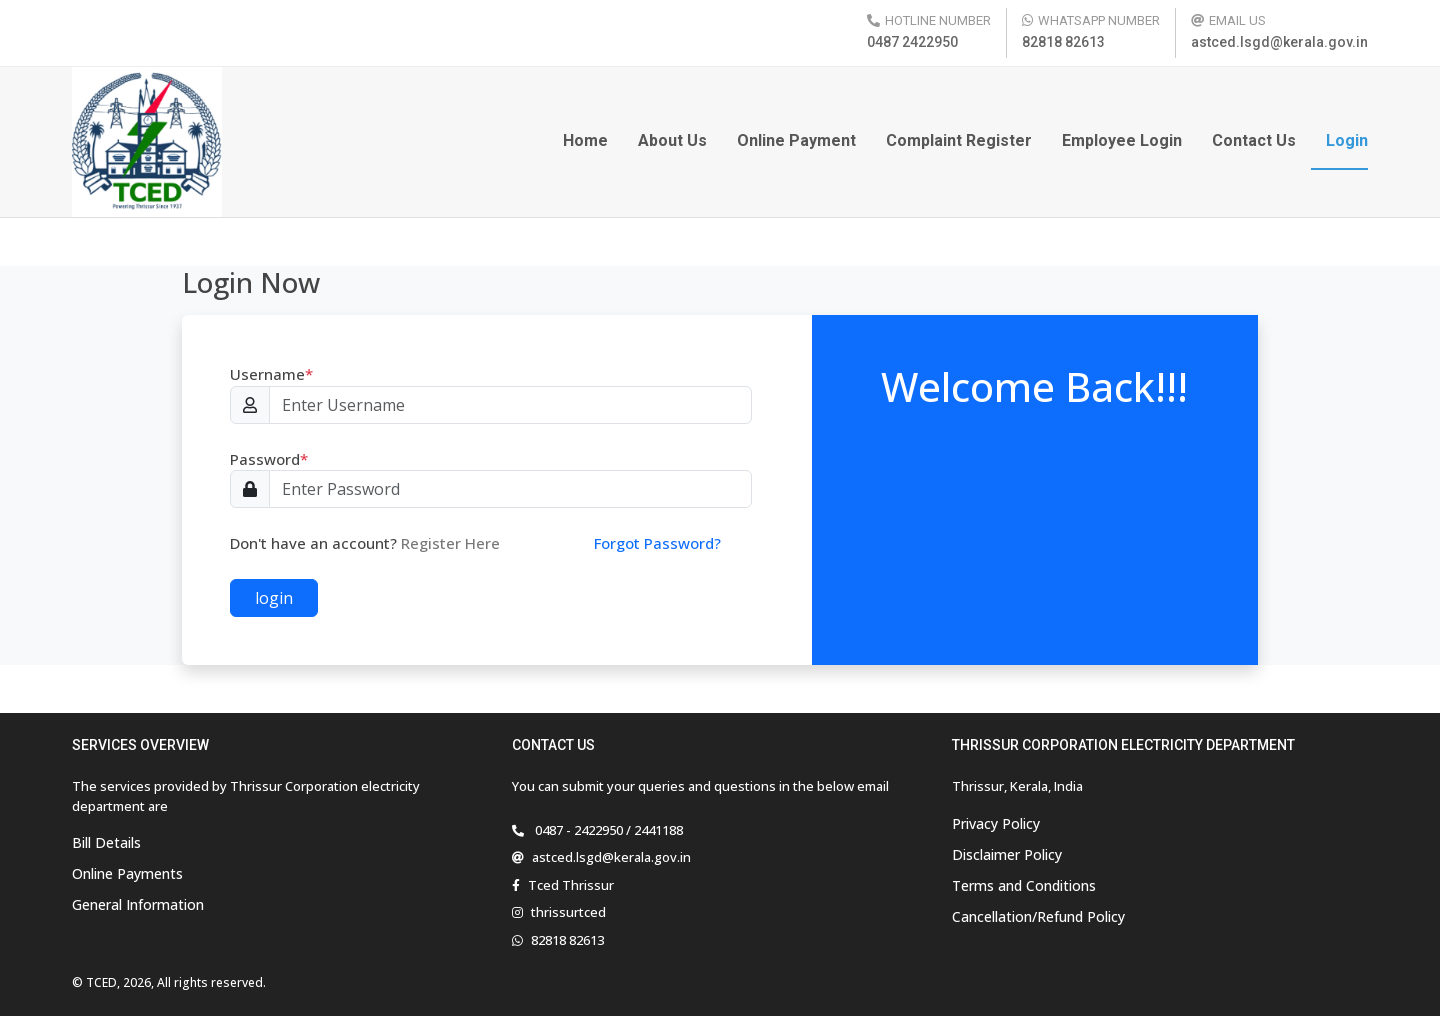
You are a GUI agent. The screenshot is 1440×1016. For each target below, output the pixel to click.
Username (271, 374)
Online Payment (796, 140)
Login (1347, 140)
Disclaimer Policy (1007, 854)
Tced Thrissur (571, 885)
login (274, 598)
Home (585, 140)
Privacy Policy (996, 823)
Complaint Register (959, 140)
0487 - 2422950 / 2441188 (607, 830)
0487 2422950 (912, 42)
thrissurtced (568, 912)
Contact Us (1254, 140)
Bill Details (106, 842)
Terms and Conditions (1024, 885)
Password (269, 459)
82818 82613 (1063, 42)
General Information (138, 904)
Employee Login (1122, 140)
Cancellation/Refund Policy (1038, 916)
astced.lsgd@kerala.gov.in (1279, 42)
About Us (672, 140)
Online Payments (127, 873)
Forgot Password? (657, 543)
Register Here (450, 543)
